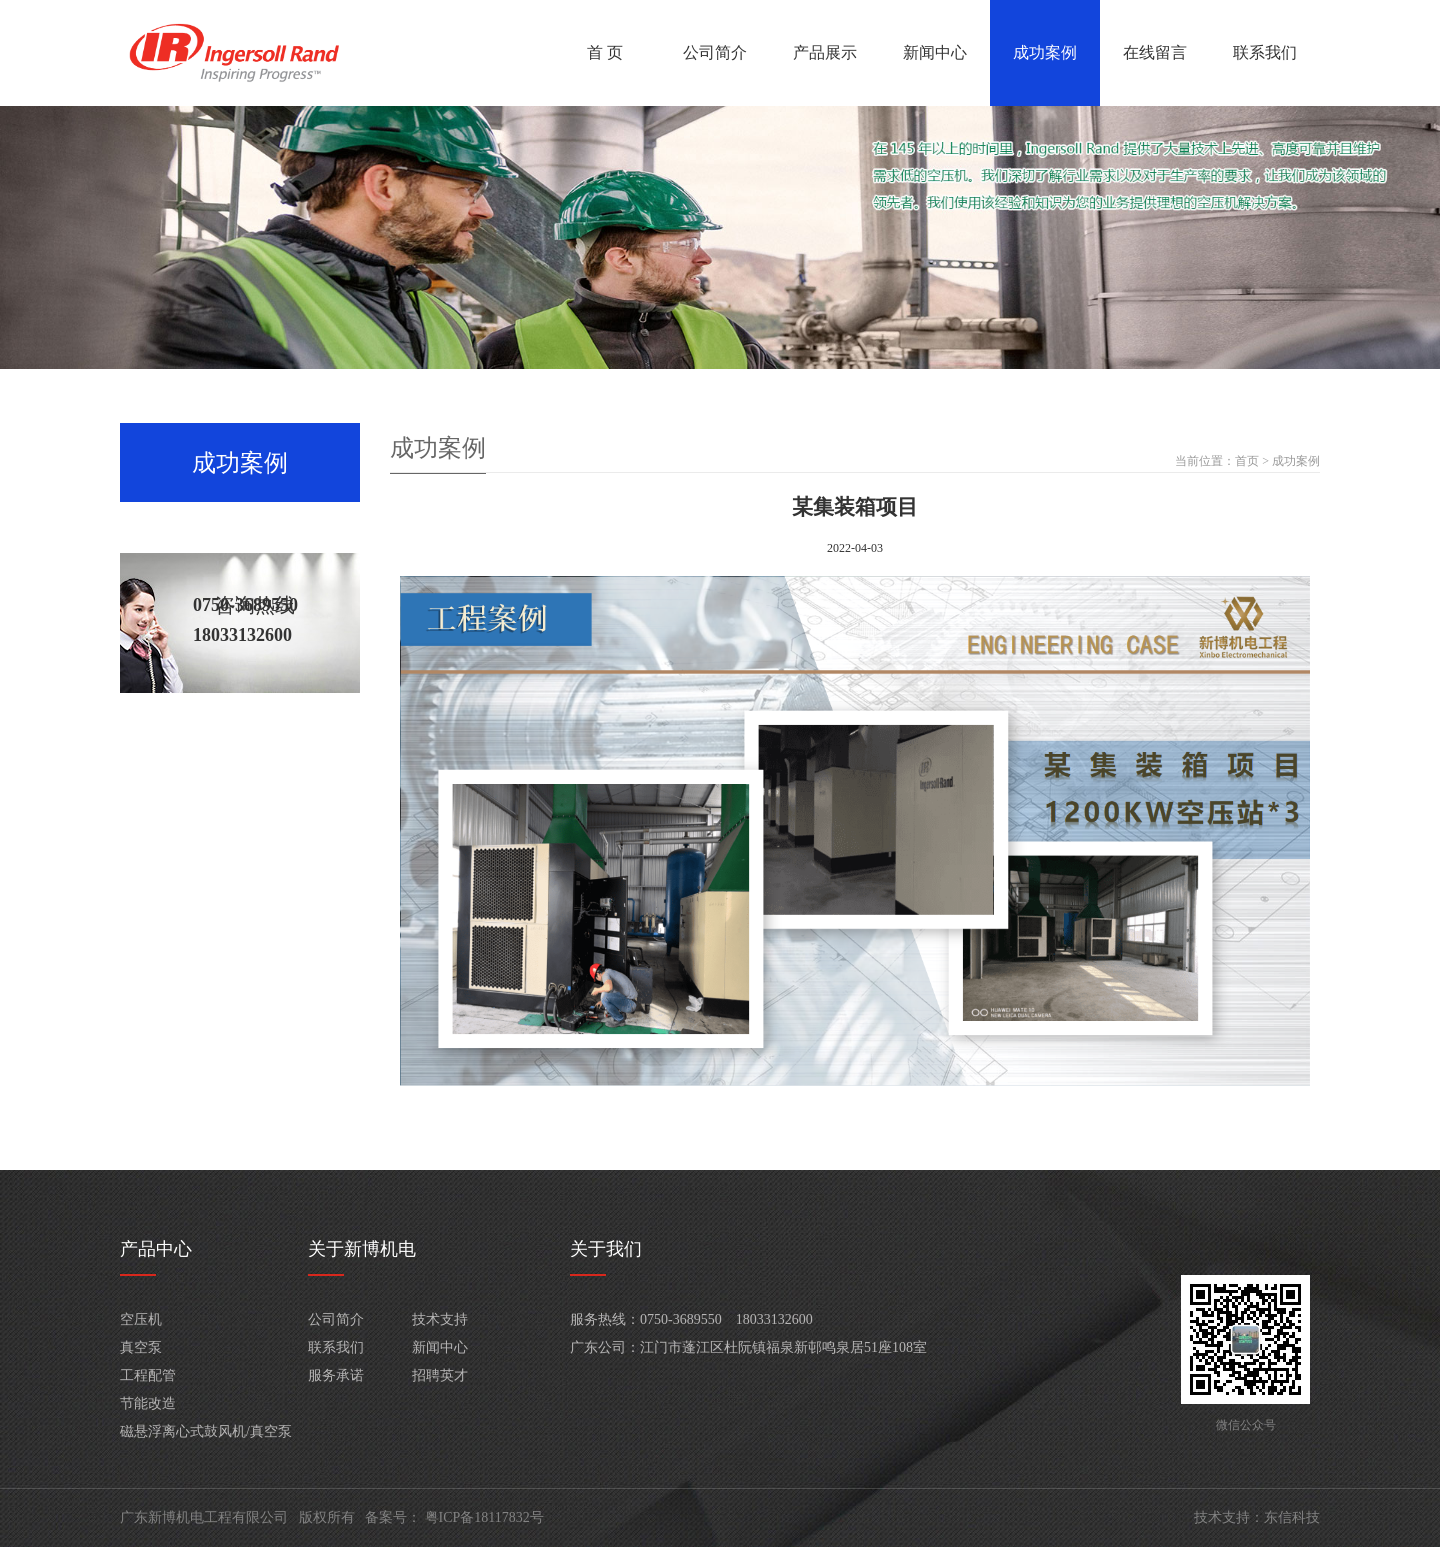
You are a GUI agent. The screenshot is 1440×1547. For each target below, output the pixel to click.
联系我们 (1265, 52)
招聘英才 (440, 1375)
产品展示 (825, 52)
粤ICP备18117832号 (484, 1517)
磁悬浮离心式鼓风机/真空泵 (206, 1431)
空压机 (141, 1319)
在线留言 (1155, 52)
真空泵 (141, 1347)
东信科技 (1292, 1517)
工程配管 (148, 1375)
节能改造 (148, 1403)
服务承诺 (336, 1375)
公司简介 (715, 52)
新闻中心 (935, 52)
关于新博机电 (362, 1249)
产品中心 (156, 1249)
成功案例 (1045, 52)
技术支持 (440, 1319)
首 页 (605, 52)
